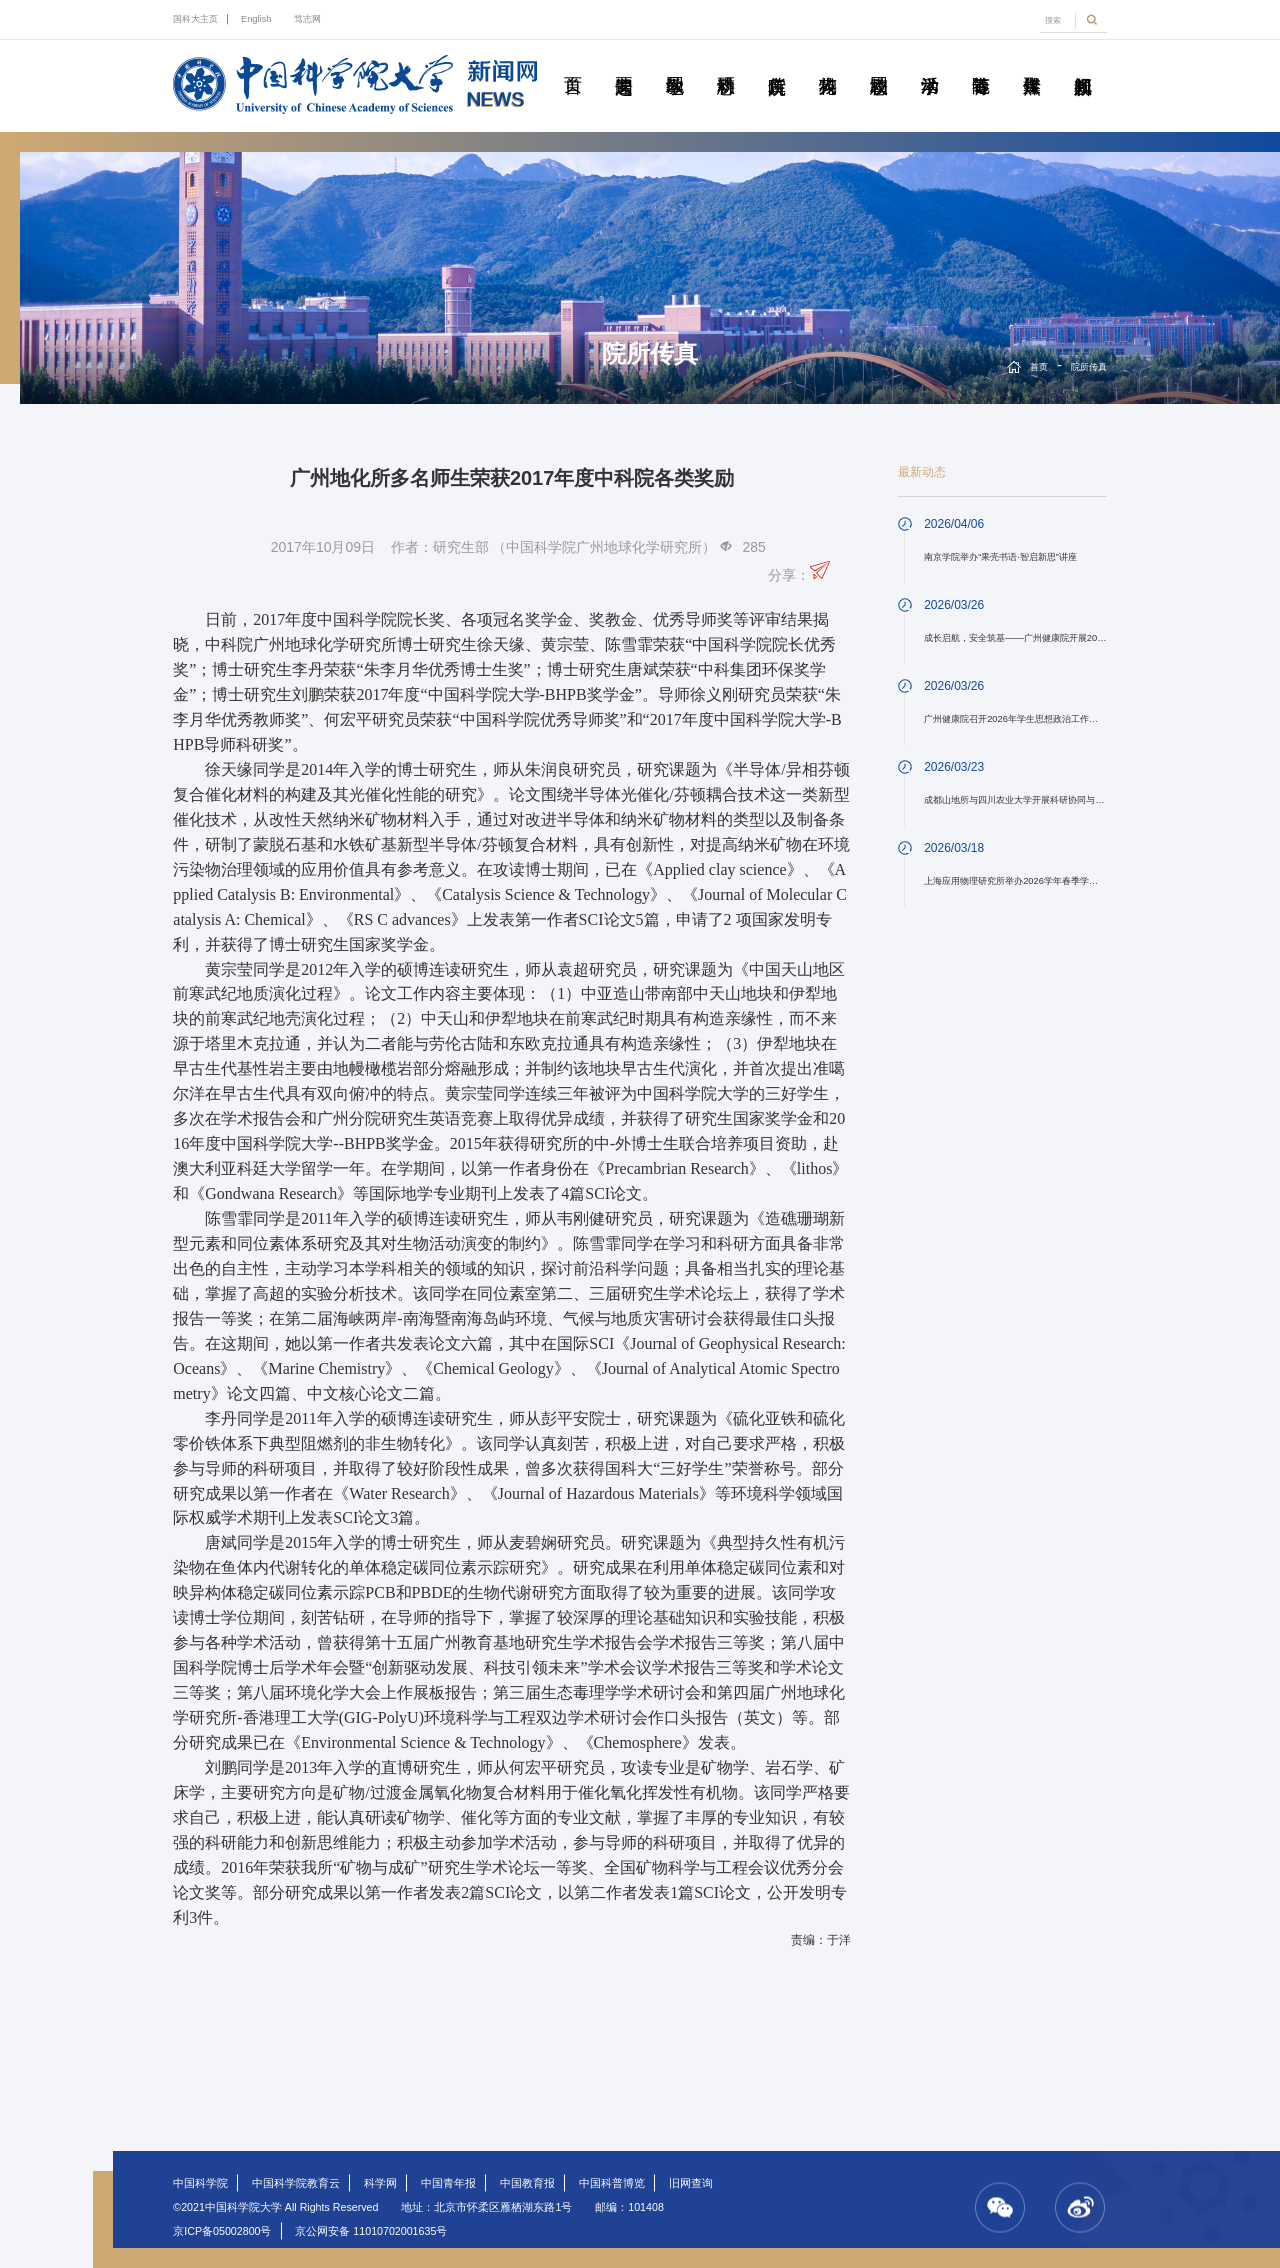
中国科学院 (200, 2183)
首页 (573, 63)
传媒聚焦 (1032, 63)
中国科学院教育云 (296, 2183)
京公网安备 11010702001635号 (371, 2231)
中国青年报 (448, 2183)
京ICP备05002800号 (222, 2231)
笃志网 (307, 19)
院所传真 (777, 63)
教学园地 (675, 63)
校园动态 (879, 63)
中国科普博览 (612, 2183)
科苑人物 (828, 63)
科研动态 (726, 63)
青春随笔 (981, 63)
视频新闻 (1083, 63)
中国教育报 (527, 2183)
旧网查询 (691, 2183)
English (256, 19)
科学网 (380, 2183)
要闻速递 (624, 63)
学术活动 (930, 63)
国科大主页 (195, 19)
